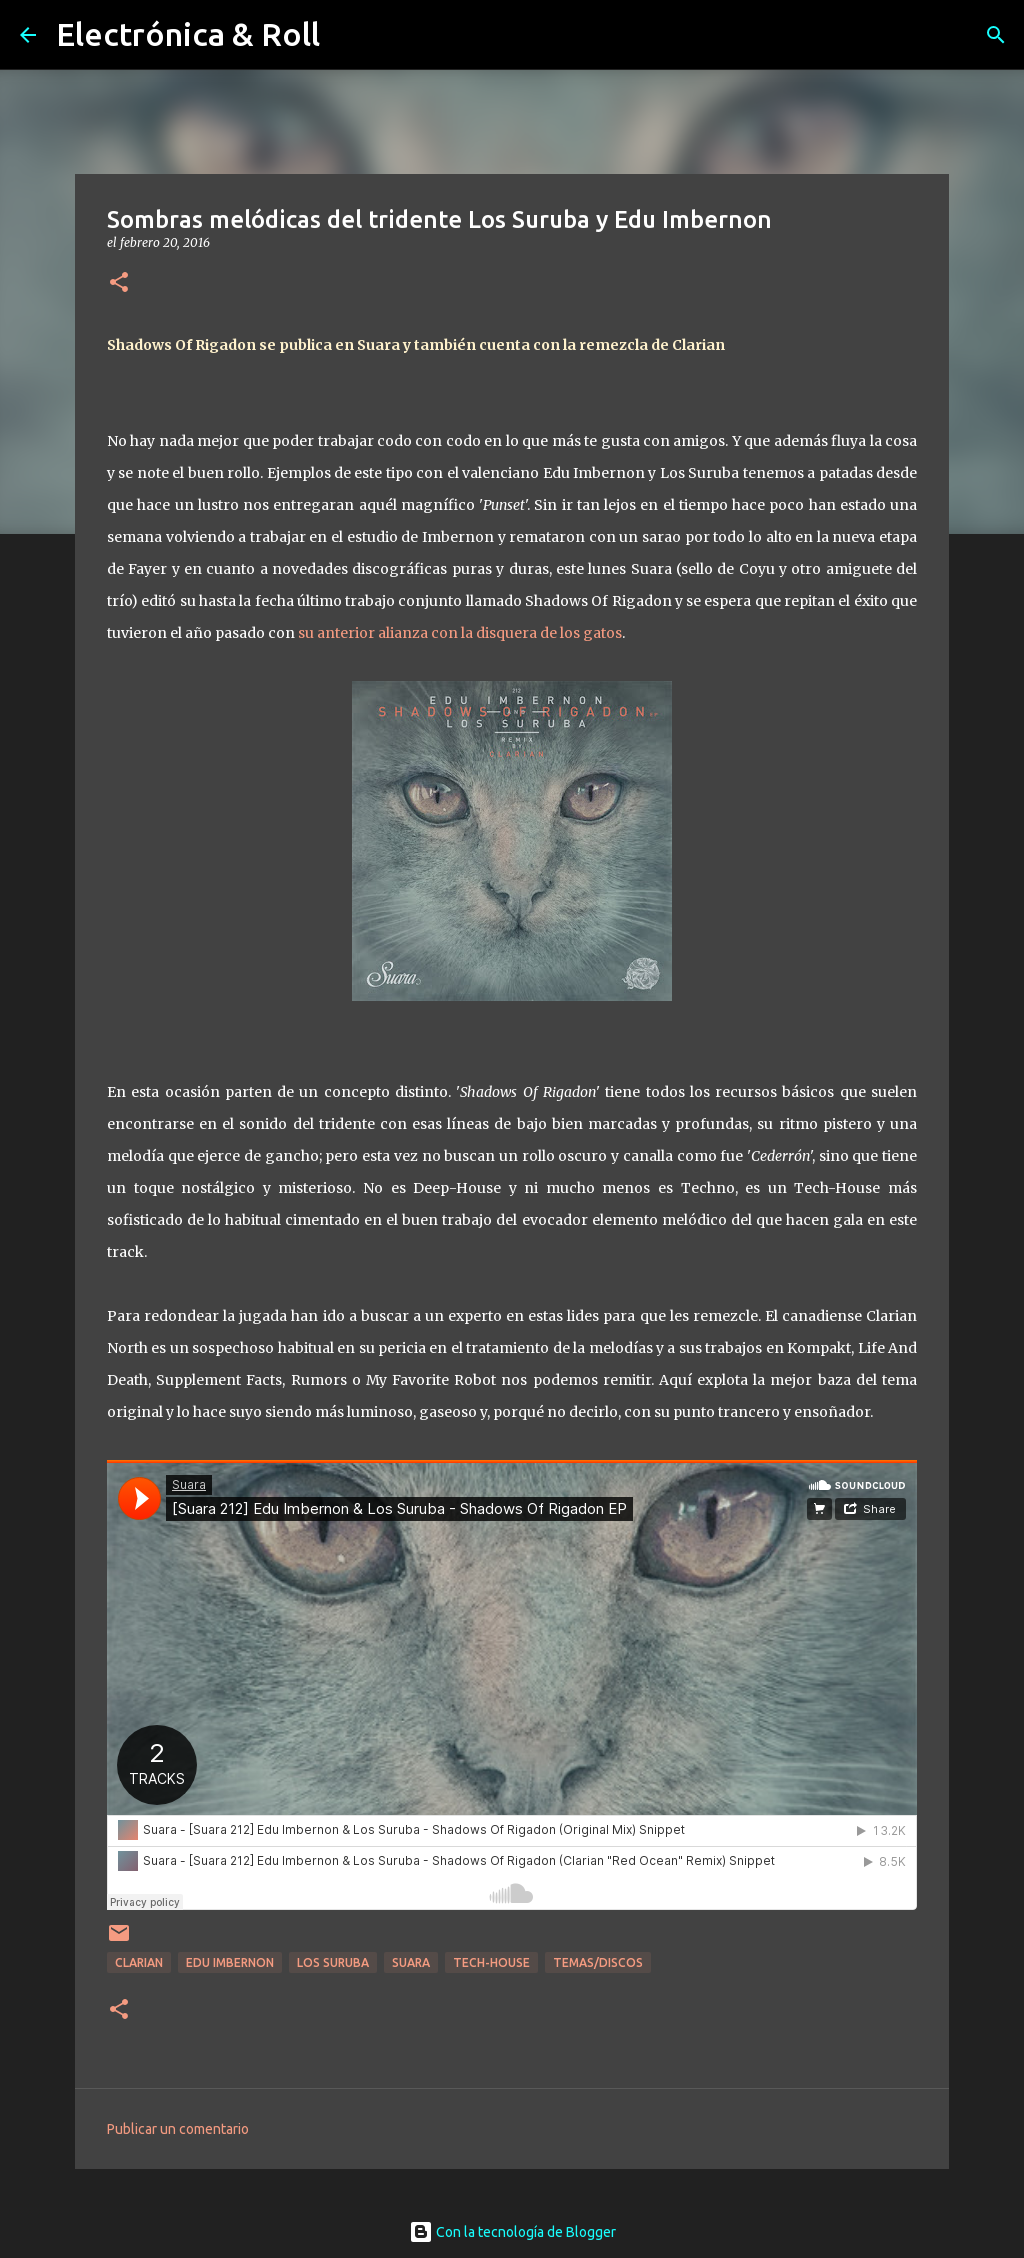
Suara (411, 1962)
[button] (119, 283)
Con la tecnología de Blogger (512, 2232)
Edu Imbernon (230, 1962)
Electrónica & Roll (188, 34)
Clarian (139, 1962)
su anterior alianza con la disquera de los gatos (460, 633)
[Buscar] (996, 35)
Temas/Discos (598, 1962)
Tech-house (491, 1962)
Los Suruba (333, 1962)
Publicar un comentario (178, 2129)
